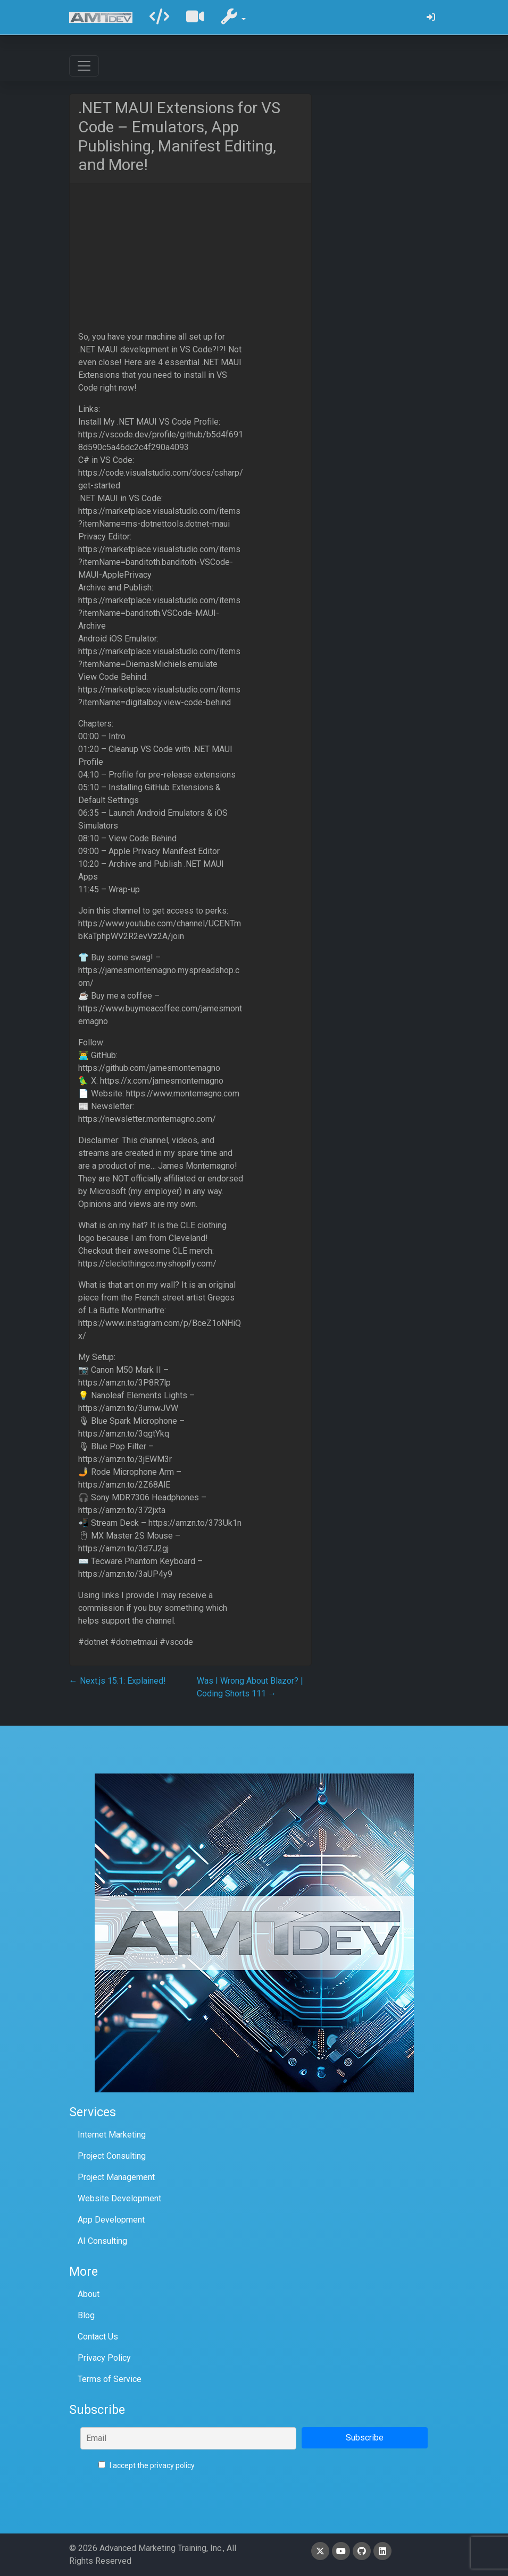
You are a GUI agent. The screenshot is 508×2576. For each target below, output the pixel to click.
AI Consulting (102, 2241)
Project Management (116, 2177)
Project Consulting (112, 2156)
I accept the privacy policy (146, 2465)
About (88, 2294)
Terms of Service (109, 2379)
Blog (86, 2315)
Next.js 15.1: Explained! (117, 1681)
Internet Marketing (112, 2135)
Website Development (119, 2198)
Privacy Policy (104, 2358)
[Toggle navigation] (84, 66)
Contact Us (98, 2337)
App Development (111, 2220)
